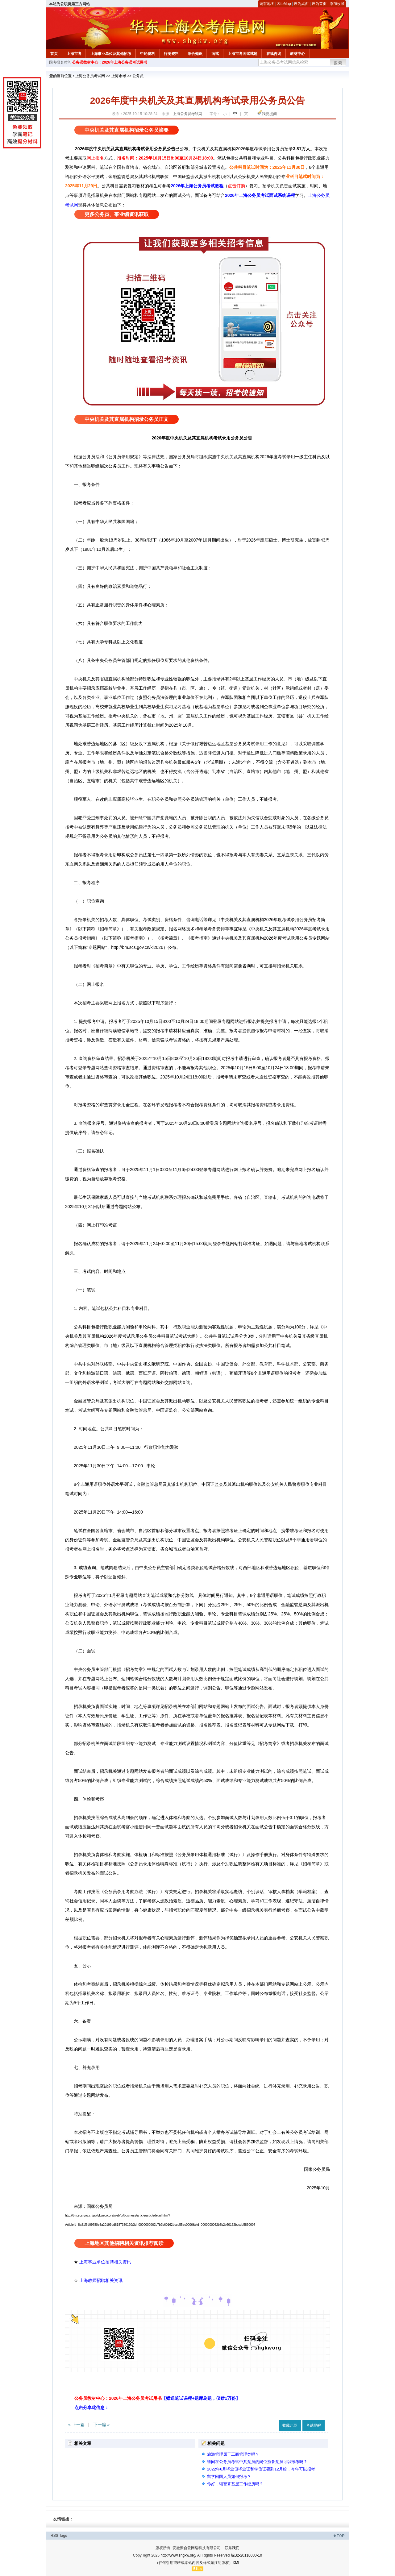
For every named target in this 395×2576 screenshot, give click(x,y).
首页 (54, 54)
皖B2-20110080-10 (246, 2555)
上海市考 (74, 54)
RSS (54, 2535)
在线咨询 (273, 54)
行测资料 (171, 54)
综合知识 (195, 54)
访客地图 (267, 4)
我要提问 (269, 114)
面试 (215, 54)
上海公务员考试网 (90, 76)
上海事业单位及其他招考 (110, 54)
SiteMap (284, 4)
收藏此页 (289, 2425)
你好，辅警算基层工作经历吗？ (235, 2484)
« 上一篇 (76, 2424)
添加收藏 (337, 4)
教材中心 (297, 54)
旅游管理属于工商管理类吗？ (233, 2454)
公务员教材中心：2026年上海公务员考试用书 (109, 62)
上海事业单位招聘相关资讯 (105, 2261)
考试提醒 (313, 2425)
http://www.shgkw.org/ (178, 2555)
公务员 (137, 76)
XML (236, 2563)
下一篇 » (101, 2424)
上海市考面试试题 (242, 54)
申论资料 (147, 54)
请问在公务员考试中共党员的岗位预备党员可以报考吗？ (257, 2461)
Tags (63, 2535)
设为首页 (319, 4)
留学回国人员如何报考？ (229, 2476)
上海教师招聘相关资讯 (101, 2280)
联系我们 (232, 2548)
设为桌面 (301, 4)
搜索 (338, 63)
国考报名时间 (60, 62)
